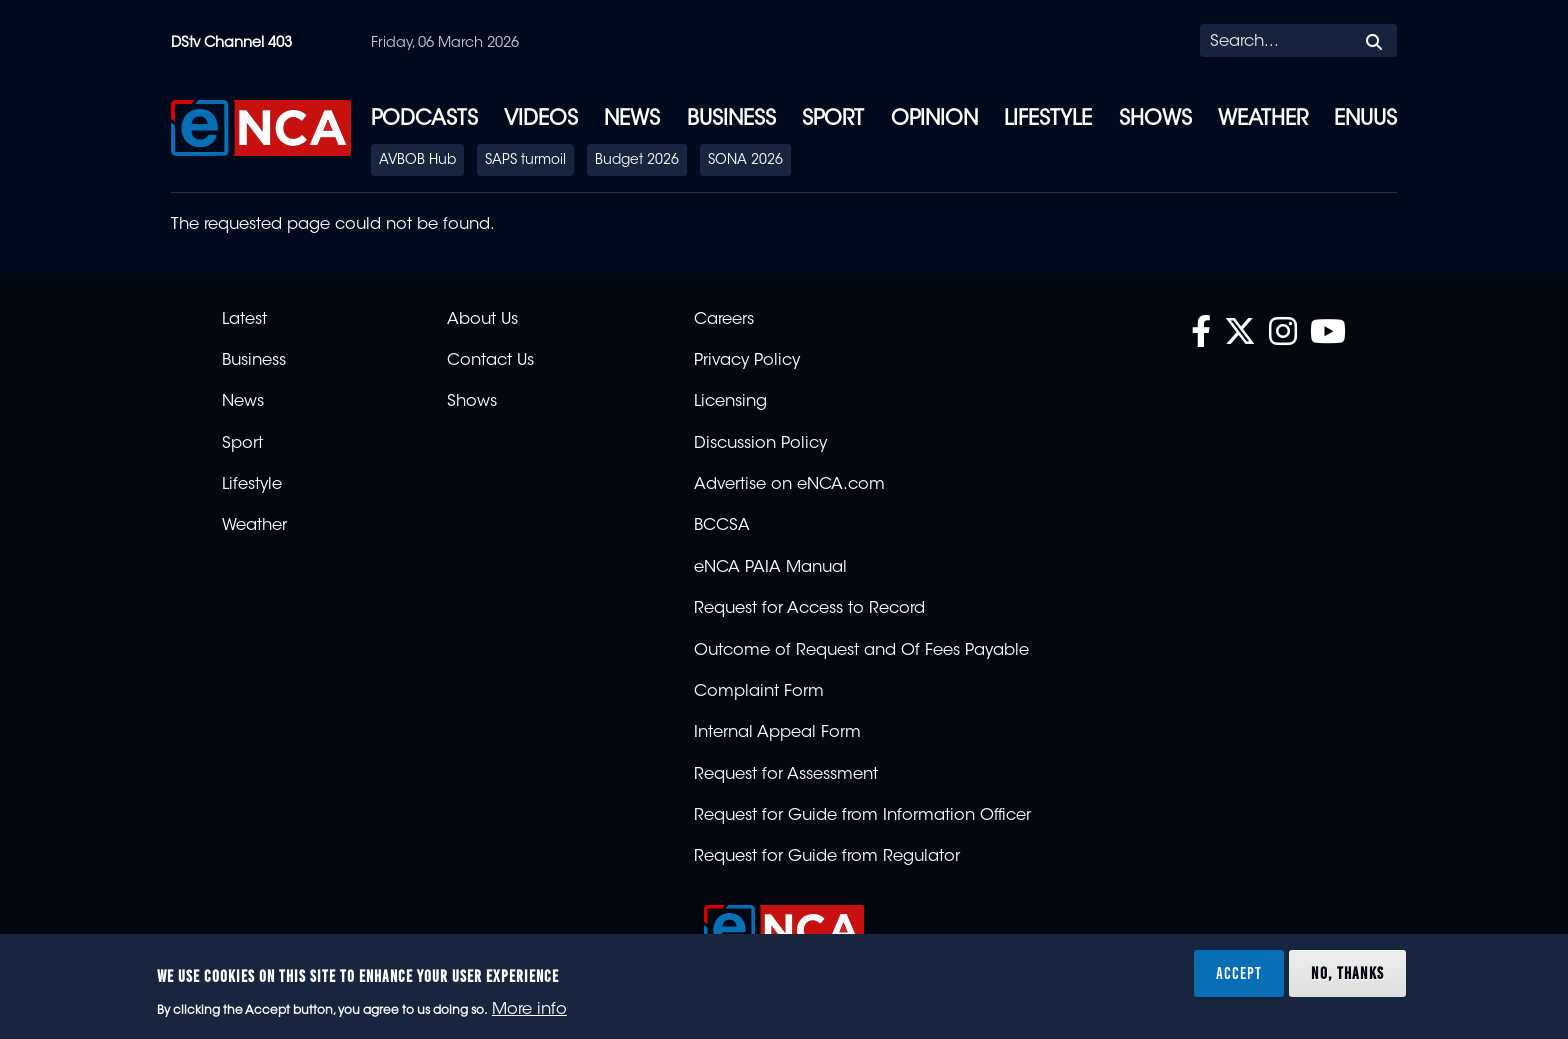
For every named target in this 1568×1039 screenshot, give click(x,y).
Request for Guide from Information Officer (862, 816)
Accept (1239, 973)
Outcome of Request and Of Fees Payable (861, 651)
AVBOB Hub (417, 161)
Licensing (730, 402)
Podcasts (424, 120)
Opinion (934, 120)
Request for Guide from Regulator (827, 857)
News (632, 120)
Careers (724, 320)
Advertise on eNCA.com (789, 485)
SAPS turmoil (525, 161)
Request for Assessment (786, 775)
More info (529, 1010)
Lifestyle (1048, 120)
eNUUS (1365, 120)
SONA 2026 (745, 161)
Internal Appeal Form (777, 733)
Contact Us (490, 361)
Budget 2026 (637, 161)
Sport (833, 120)
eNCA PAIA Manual (770, 568)
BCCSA (722, 526)
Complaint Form (759, 692)
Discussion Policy (760, 444)
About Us (482, 320)
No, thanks (1347, 973)
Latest (244, 320)
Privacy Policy (747, 361)
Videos (541, 120)
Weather (1263, 120)
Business (731, 120)
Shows (1155, 120)
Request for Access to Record (809, 609)
